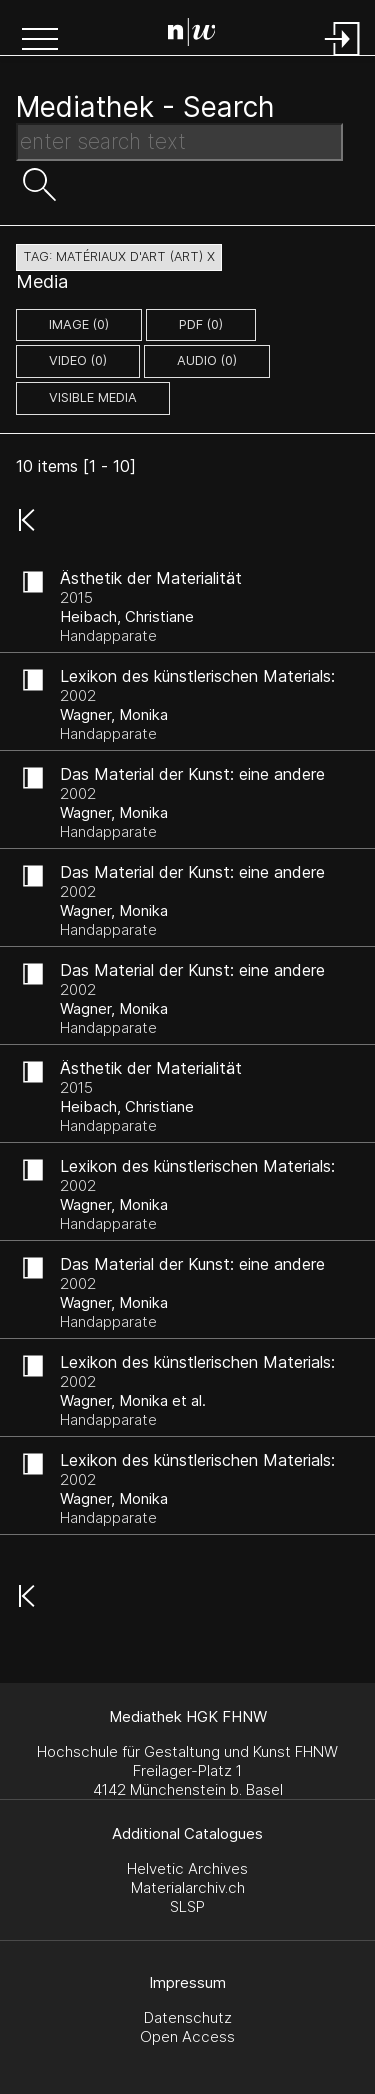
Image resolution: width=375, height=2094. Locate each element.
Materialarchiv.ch (188, 1887)
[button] (40, 41)
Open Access (187, 2036)
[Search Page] (192, 35)
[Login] (343, 57)
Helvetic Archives (187, 1868)
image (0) (79, 324)
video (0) (78, 360)
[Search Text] (179, 142)
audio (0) (207, 360)
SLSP (187, 1906)
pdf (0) (201, 324)
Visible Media (93, 397)
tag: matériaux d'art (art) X (119, 256)
